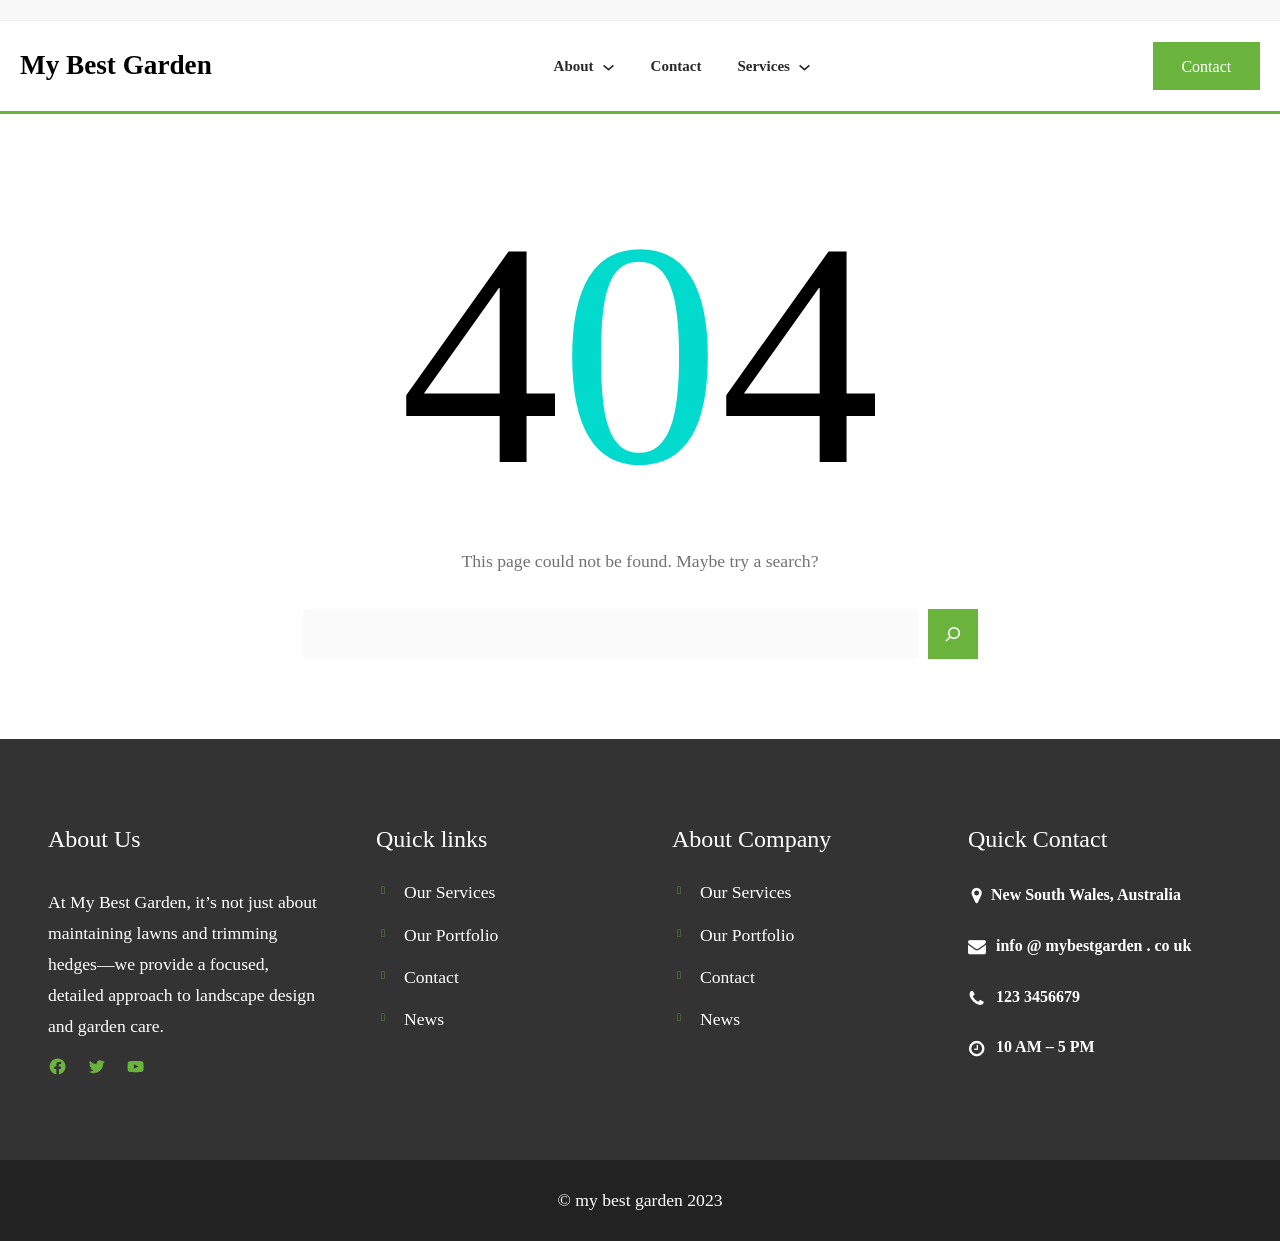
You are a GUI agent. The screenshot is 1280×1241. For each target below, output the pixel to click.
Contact (676, 66)
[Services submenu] (804, 66)
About (574, 66)
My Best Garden (116, 65)
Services (763, 66)
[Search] (953, 634)
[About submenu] (608, 66)
